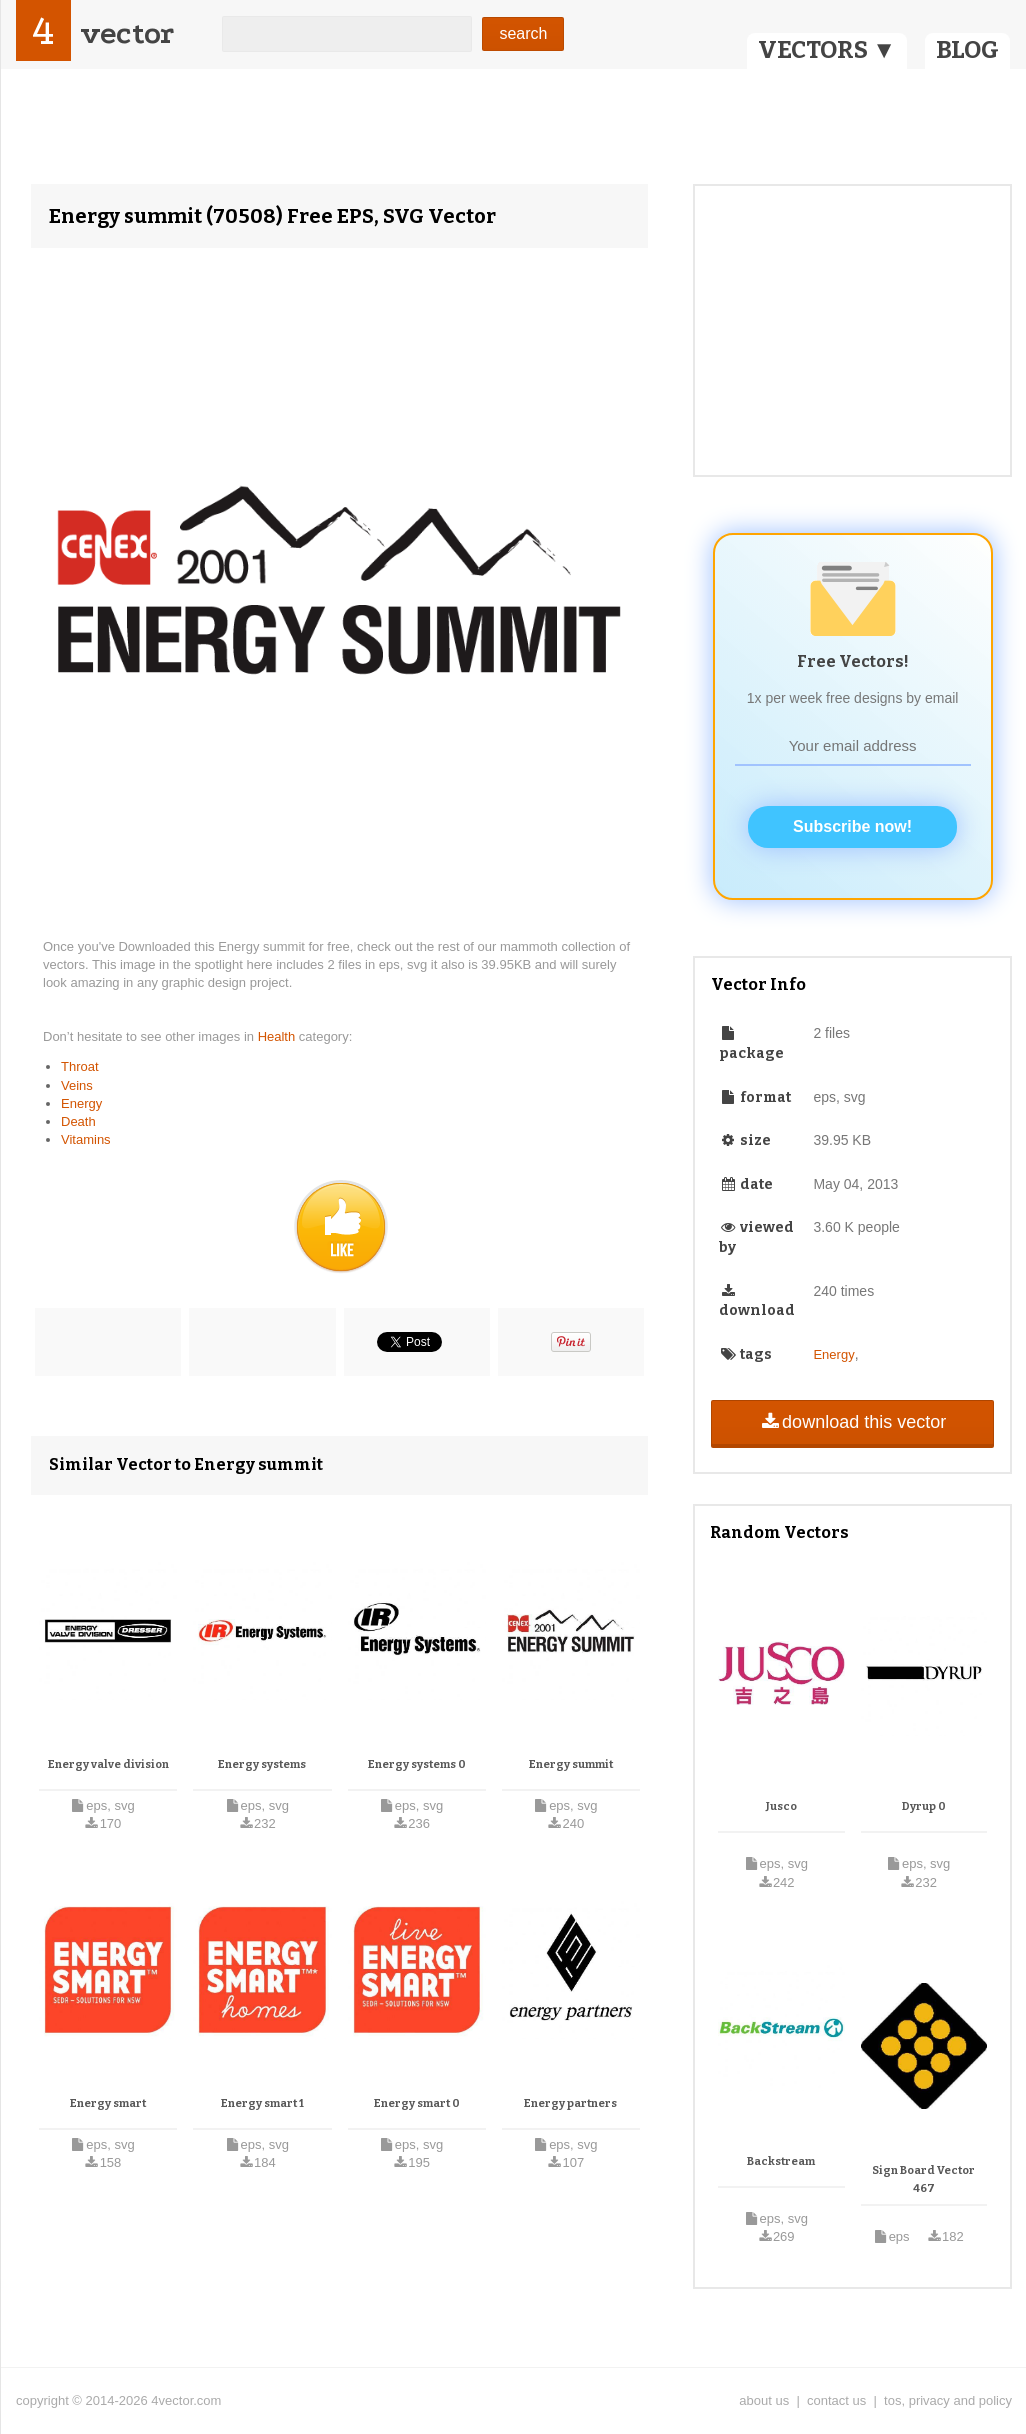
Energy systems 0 (417, 1764)
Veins (77, 1085)
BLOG (967, 50)
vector (127, 33)
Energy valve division (108, 1764)
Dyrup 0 (924, 1806)
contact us (836, 2400)
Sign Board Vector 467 (923, 2179)
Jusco (781, 1806)
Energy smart (108, 2103)
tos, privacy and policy (948, 2400)
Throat (80, 1066)
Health (278, 1036)
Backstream (781, 2161)
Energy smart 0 (417, 2103)
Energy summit (571, 1764)
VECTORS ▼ (827, 50)
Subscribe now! (852, 826)
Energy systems (262, 1764)
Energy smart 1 (262, 2103)
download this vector (852, 1422)
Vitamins (86, 1139)
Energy (81, 1103)
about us (764, 2400)
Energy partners (570, 2103)
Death (78, 1121)
